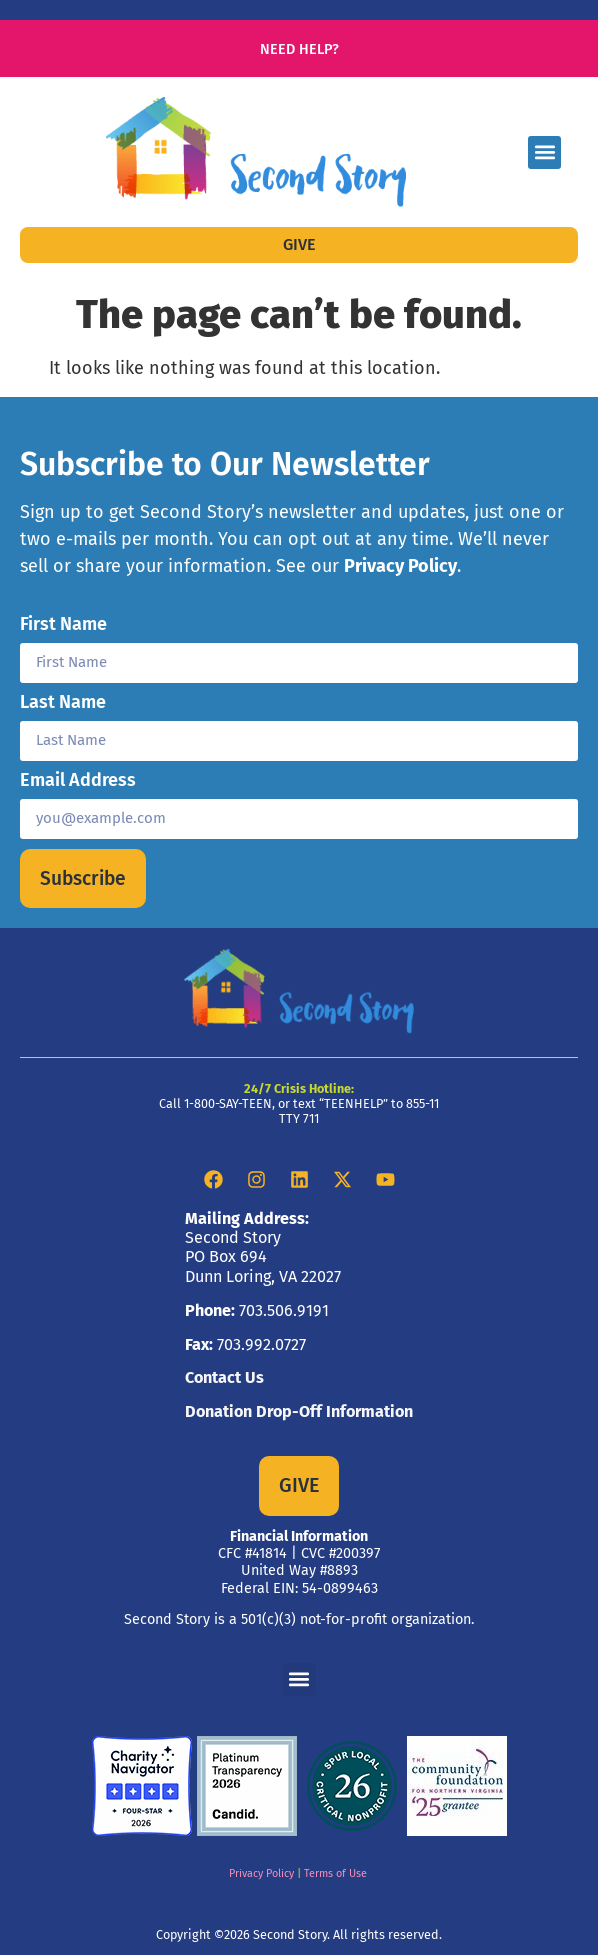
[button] (544, 152)
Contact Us (224, 1377)
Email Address (78, 781)
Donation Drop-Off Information (299, 1411)
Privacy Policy (400, 566)
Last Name (63, 703)
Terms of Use (335, 1873)
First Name (63, 625)
